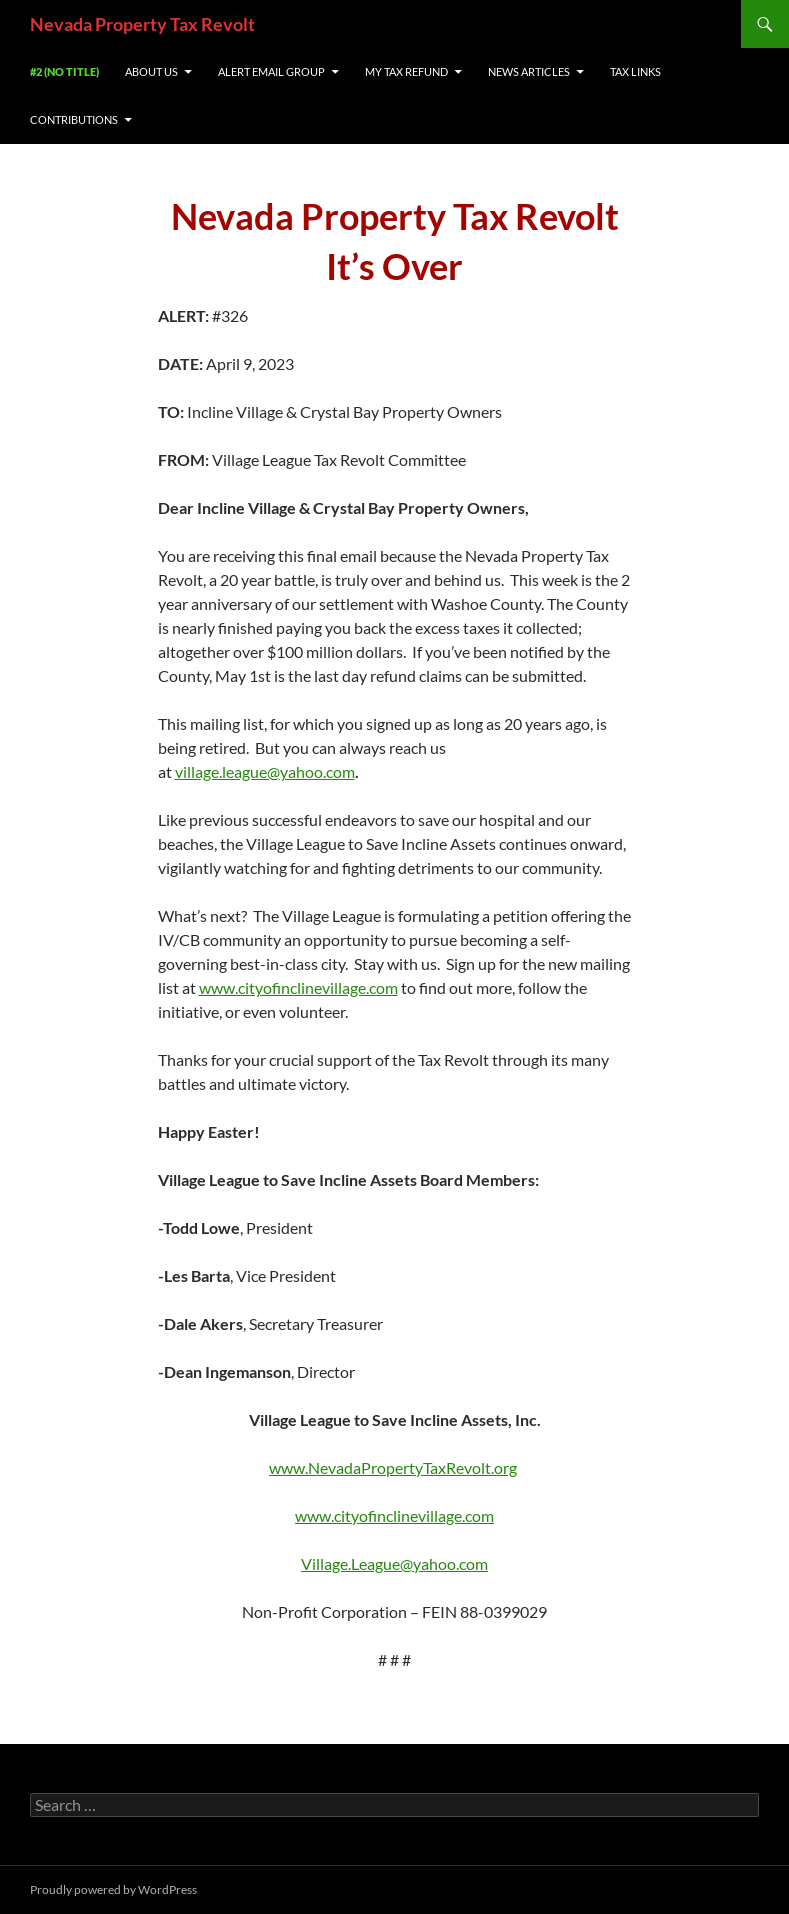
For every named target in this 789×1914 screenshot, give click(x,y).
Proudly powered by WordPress (113, 1889)
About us (151, 71)
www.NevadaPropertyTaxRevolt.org (393, 1467)
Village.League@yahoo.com (394, 1563)
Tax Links (635, 71)
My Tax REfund (406, 71)
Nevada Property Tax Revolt (142, 24)
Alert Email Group (271, 71)
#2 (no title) (64, 71)
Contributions (74, 119)
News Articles (529, 71)
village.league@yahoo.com (265, 771)
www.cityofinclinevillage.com (298, 987)
